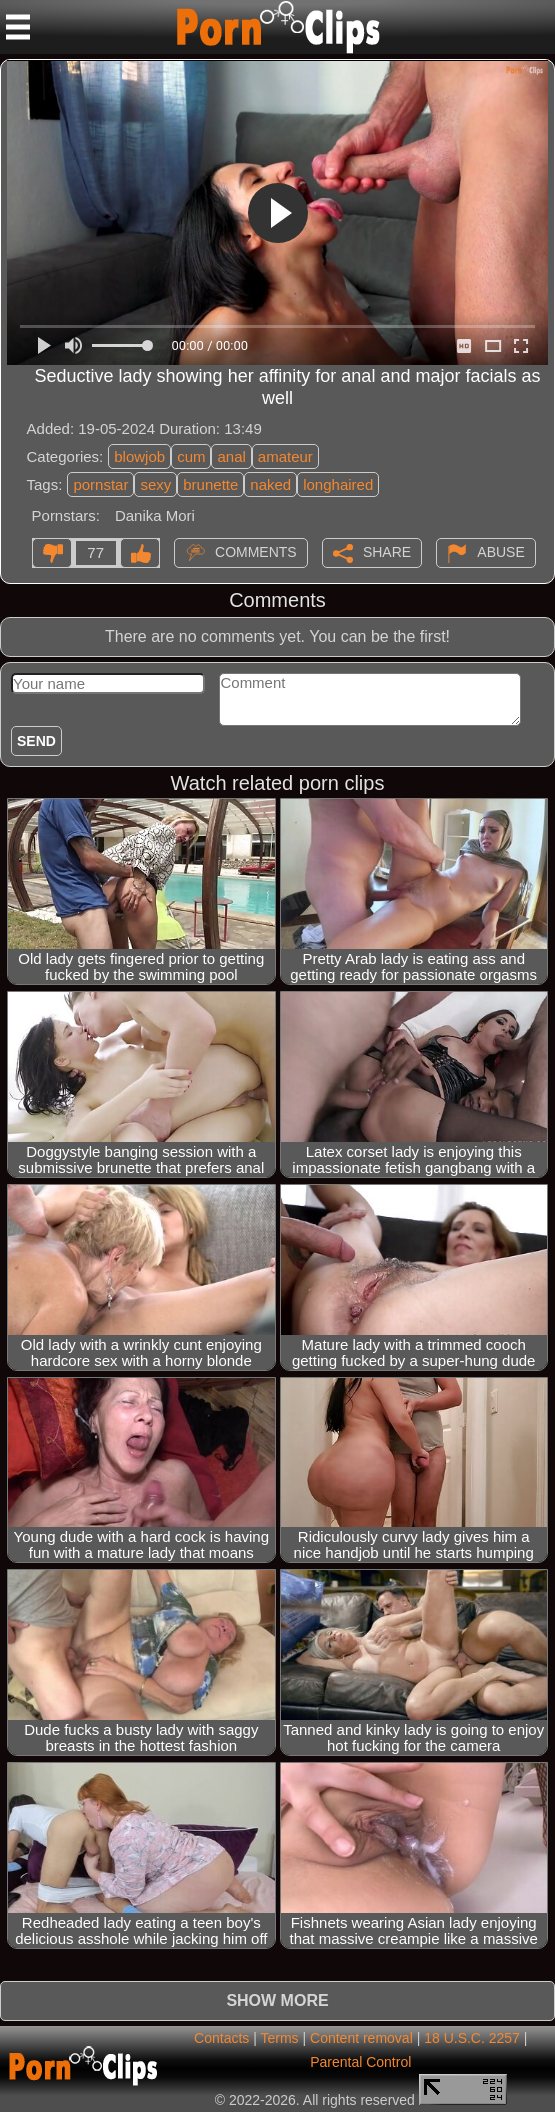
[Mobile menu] (18, 27)
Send (36, 741)
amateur (285, 456)
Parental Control (360, 2062)
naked (270, 484)
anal (231, 456)
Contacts (221, 2038)
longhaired (338, 484)
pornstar (100, 484)
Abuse (500, 552)
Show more (277, 2000)
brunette (210, 484)
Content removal (361, 2038)
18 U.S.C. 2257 (472, 2038)
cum (191, 456)
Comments (256, 552)
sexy (155, 484)
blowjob (139, 456)
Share (387, 552)
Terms (279, 2038)
